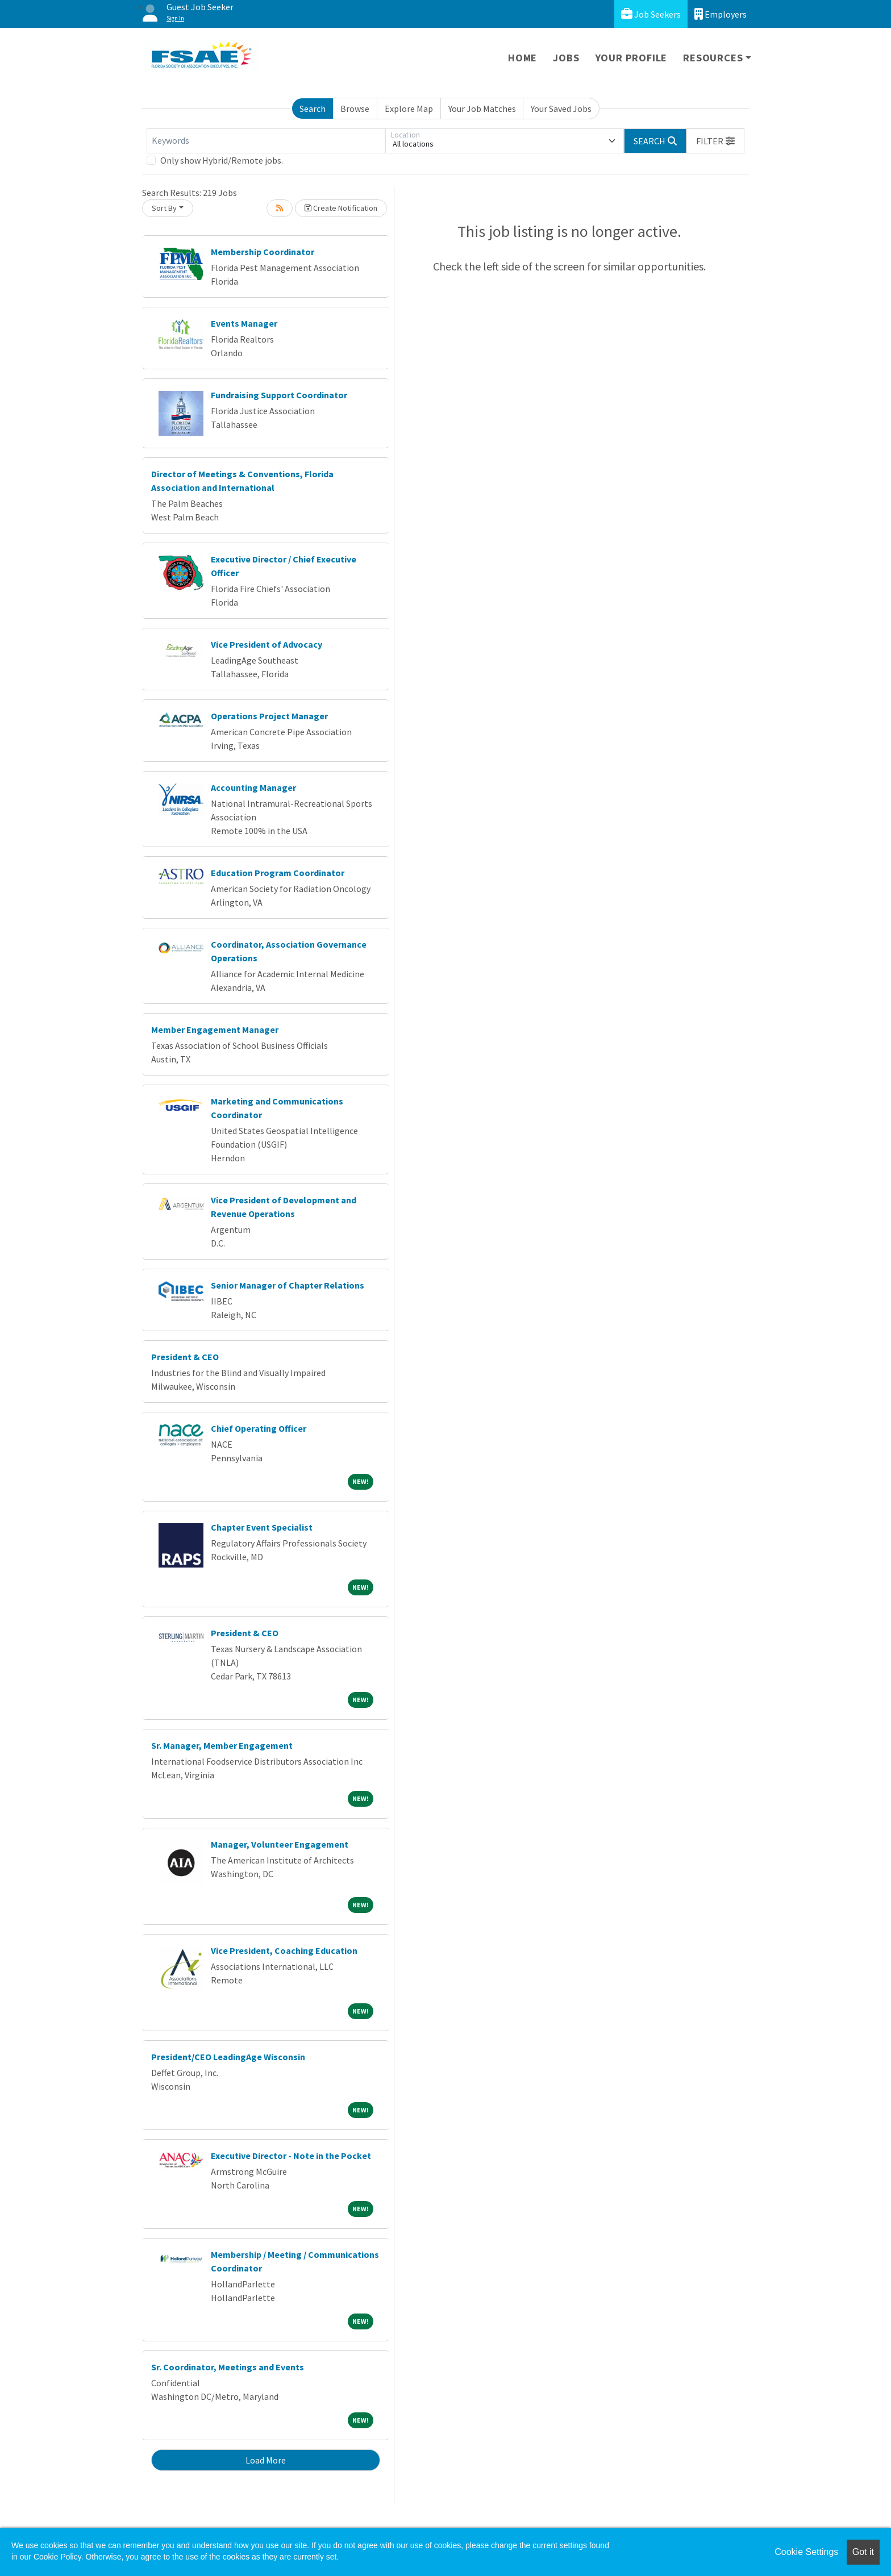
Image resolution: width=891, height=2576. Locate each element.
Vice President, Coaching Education (284, 1950)
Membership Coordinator (262, 251)
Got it (863, 2552)
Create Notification (341, 208)
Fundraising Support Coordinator (279, 395)
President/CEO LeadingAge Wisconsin (228, 2056)
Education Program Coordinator (277, 872)
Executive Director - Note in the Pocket (291, 2155)
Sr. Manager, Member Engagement (222, 1745)
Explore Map (409, 108)
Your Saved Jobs (561, 108)
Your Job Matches (482, 108)
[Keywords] (266, 140)
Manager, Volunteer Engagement (279, 1844)
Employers (720, 14)
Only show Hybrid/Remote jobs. (221, 160)
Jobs (566, 57)
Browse (354, 108)
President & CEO (185, 1356)
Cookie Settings (806, 2552)
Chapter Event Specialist (262, 1527)
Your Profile (632, 57)
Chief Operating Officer (258, 1428)
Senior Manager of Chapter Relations (287, 1285)
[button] (715, 140)
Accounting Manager (253, 787)
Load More (265, 2460)
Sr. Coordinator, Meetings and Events (227, 2367)
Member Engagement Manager (214, 1029)
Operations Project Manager (269, 716)
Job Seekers (651, 14)
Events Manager (244, 323)
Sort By (164, 208)
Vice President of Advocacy (266, 644)
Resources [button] (713, 57)
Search (312, 108)
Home (522, 57)
